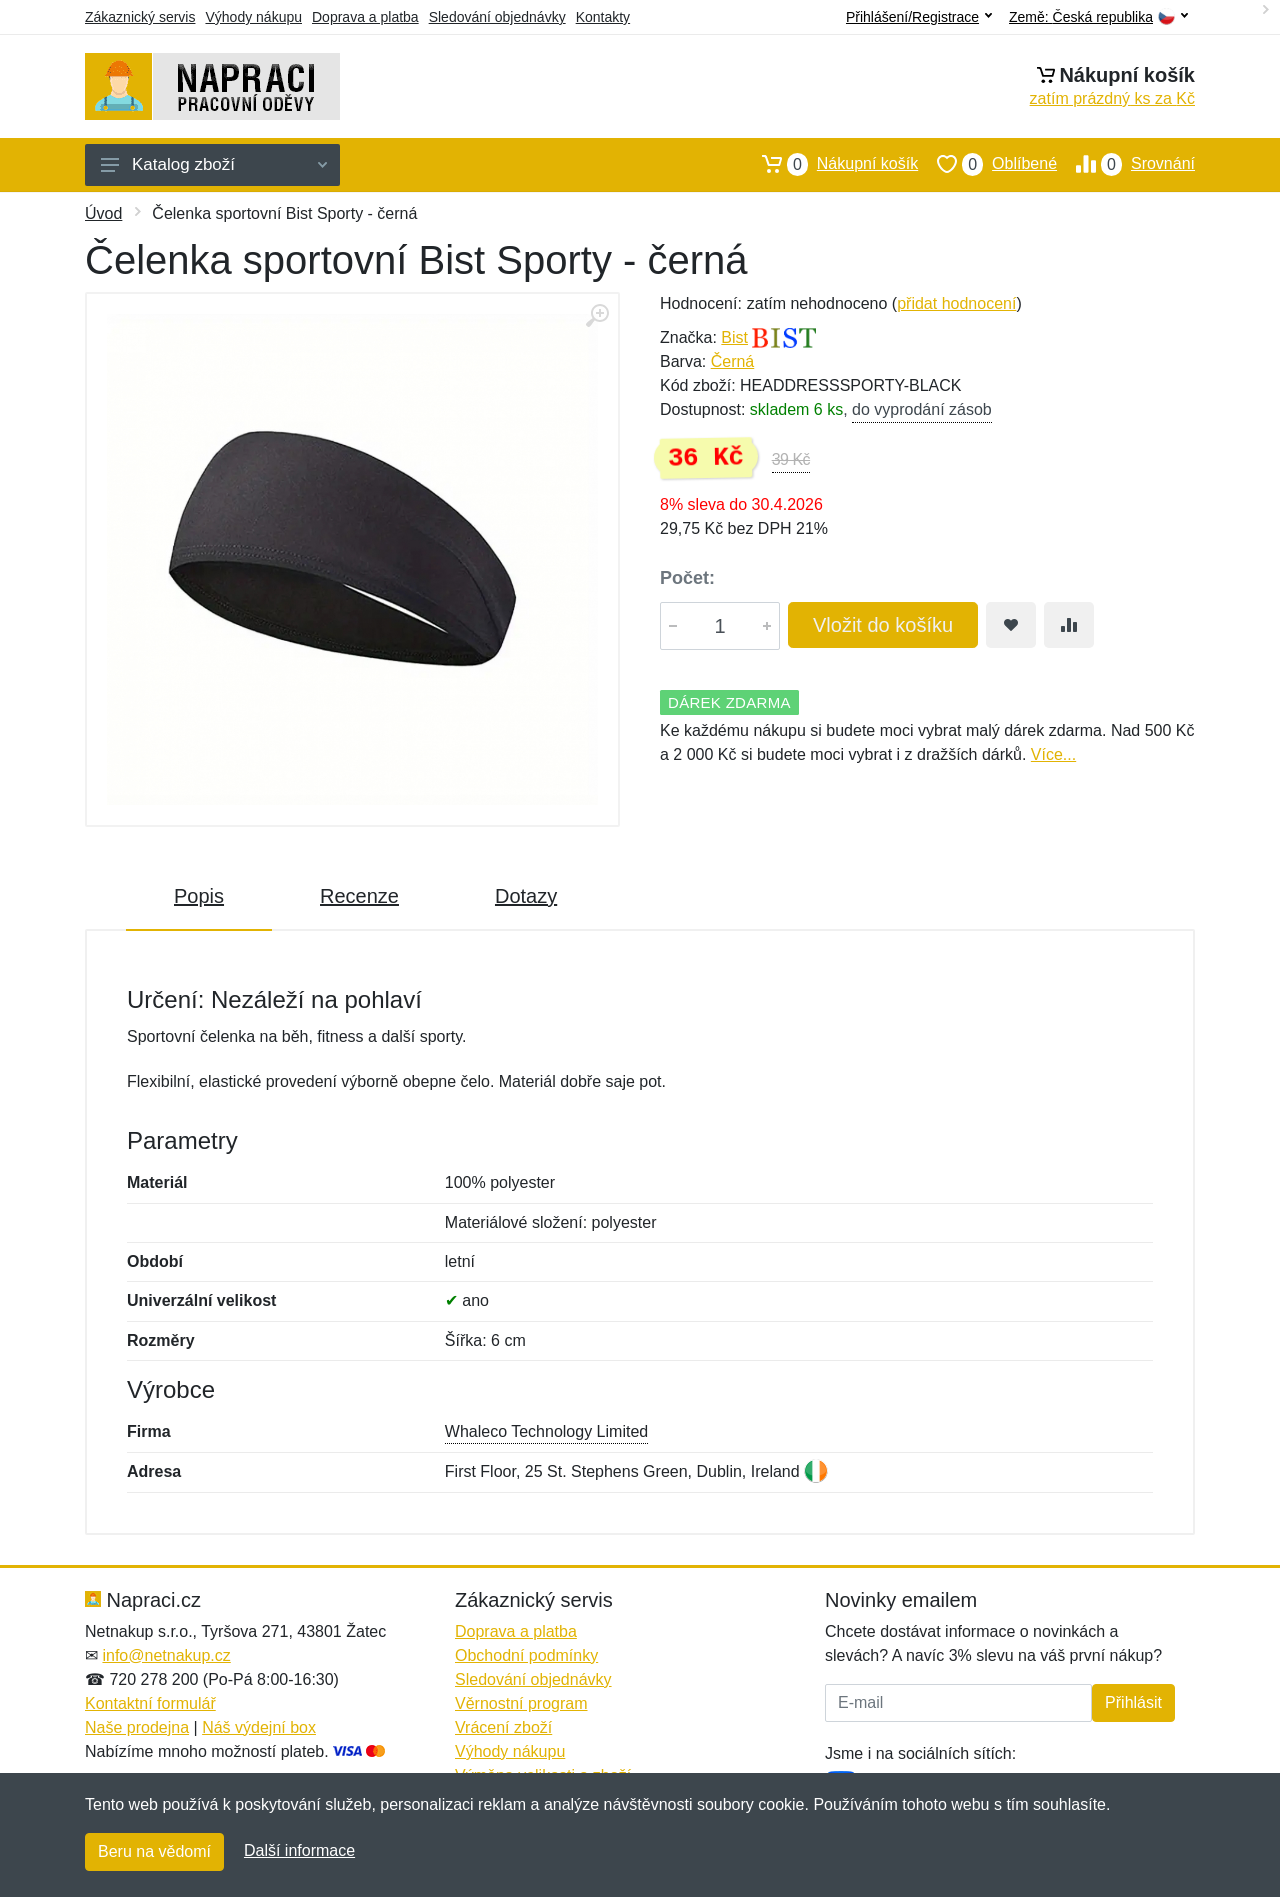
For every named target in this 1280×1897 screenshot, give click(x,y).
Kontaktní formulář (150, 1703)
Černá (733, 361)
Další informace (299, 1850)
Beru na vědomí (154, 1851)
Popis (199, 896)
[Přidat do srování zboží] (1069, 625)
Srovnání (1126, 164)
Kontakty (603, 17)
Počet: (687, 578)
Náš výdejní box (259, 1727)
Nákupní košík (830, 164)
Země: (1098, 17)
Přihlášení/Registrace (919, 17)
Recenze (359, 896)
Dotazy (526, 896)
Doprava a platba (365, 17)
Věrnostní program (521, 1703)
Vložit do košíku (883, 625)
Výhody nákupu (253, 17)
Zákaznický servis (140, 17)
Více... (1053, 754)
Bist (734, 337)
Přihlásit (1133, 1702)
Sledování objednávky (497, 17)
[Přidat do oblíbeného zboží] (1011, 625)
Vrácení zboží (503, 1727)
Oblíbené (987, 164)
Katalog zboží (214, 164)
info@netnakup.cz (166, 1655)
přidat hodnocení (956, 303)
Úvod (103, 213)
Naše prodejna (137, 1727)
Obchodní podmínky (526, 1655)
